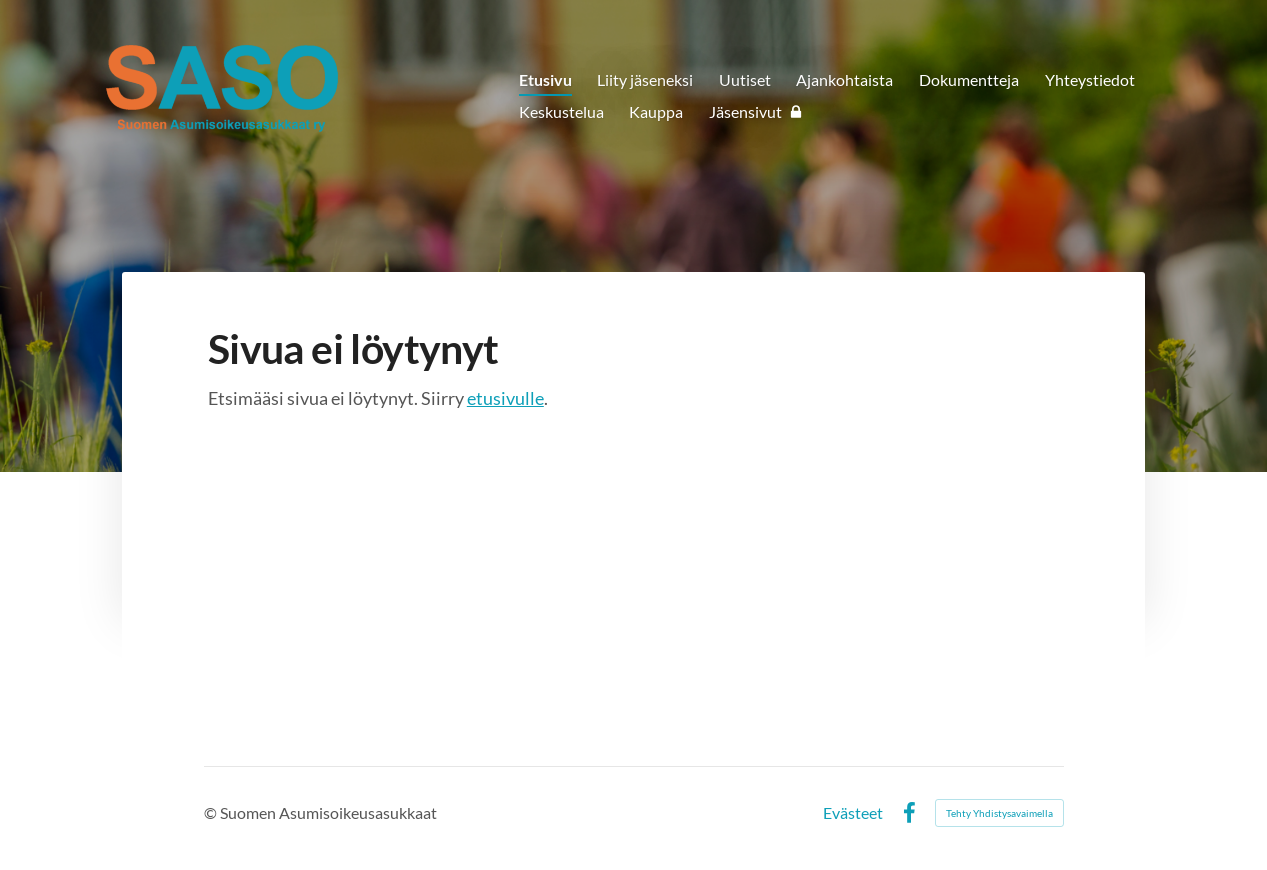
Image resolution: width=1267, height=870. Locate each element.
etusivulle (505, 398)
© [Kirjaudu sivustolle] (212, 812)
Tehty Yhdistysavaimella (999, 813)
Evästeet (853, 813)
